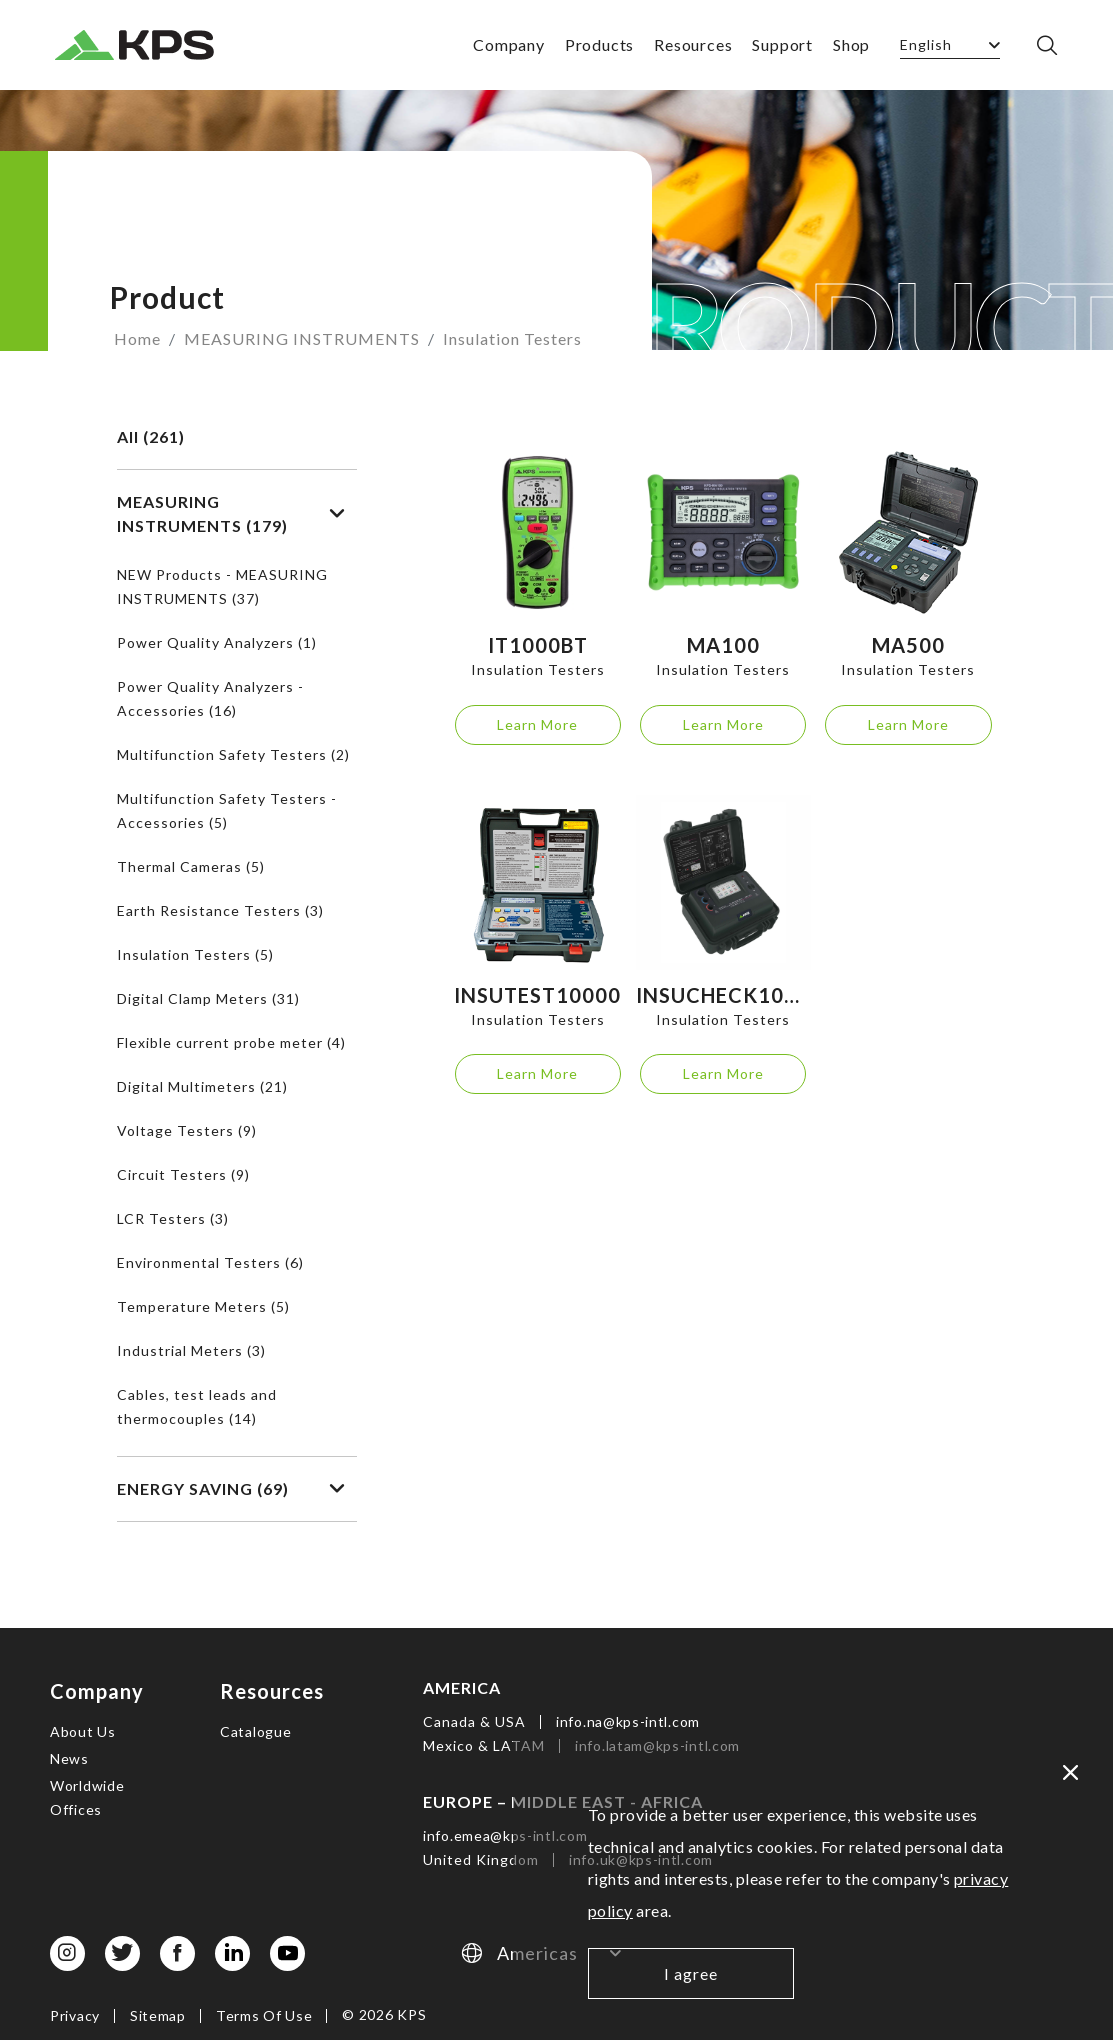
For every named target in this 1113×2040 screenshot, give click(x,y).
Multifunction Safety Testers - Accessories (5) (227, 810)
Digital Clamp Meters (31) (208, 998)
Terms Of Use (264, 2015)
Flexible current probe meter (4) (231, 1042)
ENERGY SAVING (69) (231, 1488)
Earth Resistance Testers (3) (220, 910)
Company (509, 44)
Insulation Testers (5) (195, 954)
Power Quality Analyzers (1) (217, 642)
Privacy (75, 2015)
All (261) (151, 436)
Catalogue (255, 1731)
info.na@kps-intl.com (628, 1721)
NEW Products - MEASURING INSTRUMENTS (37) (222, 586)
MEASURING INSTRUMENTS (302, 338)
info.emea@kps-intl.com (505, 1835)
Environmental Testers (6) (210, 1262)
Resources (693, 44)
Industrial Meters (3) (191, 1350)
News (69, 1758)
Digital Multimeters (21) (202, 1086)
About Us (83, 1731)
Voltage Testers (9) (187, 1130)
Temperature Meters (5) (203, 1306)
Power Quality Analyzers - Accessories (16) (210, 698)
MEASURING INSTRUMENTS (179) (231, 513)
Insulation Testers (512, 338)
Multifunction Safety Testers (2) (233, 754)
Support (782, 44)
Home (137, 338)
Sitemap (158, 2015)
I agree (691, 1973)
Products (599, 44)
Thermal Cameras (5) (191, 866)
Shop (851, 44)
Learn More (537, 724)
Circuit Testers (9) (183, 1174)
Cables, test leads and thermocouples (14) (197, 1406)
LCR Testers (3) (173, 1218)
